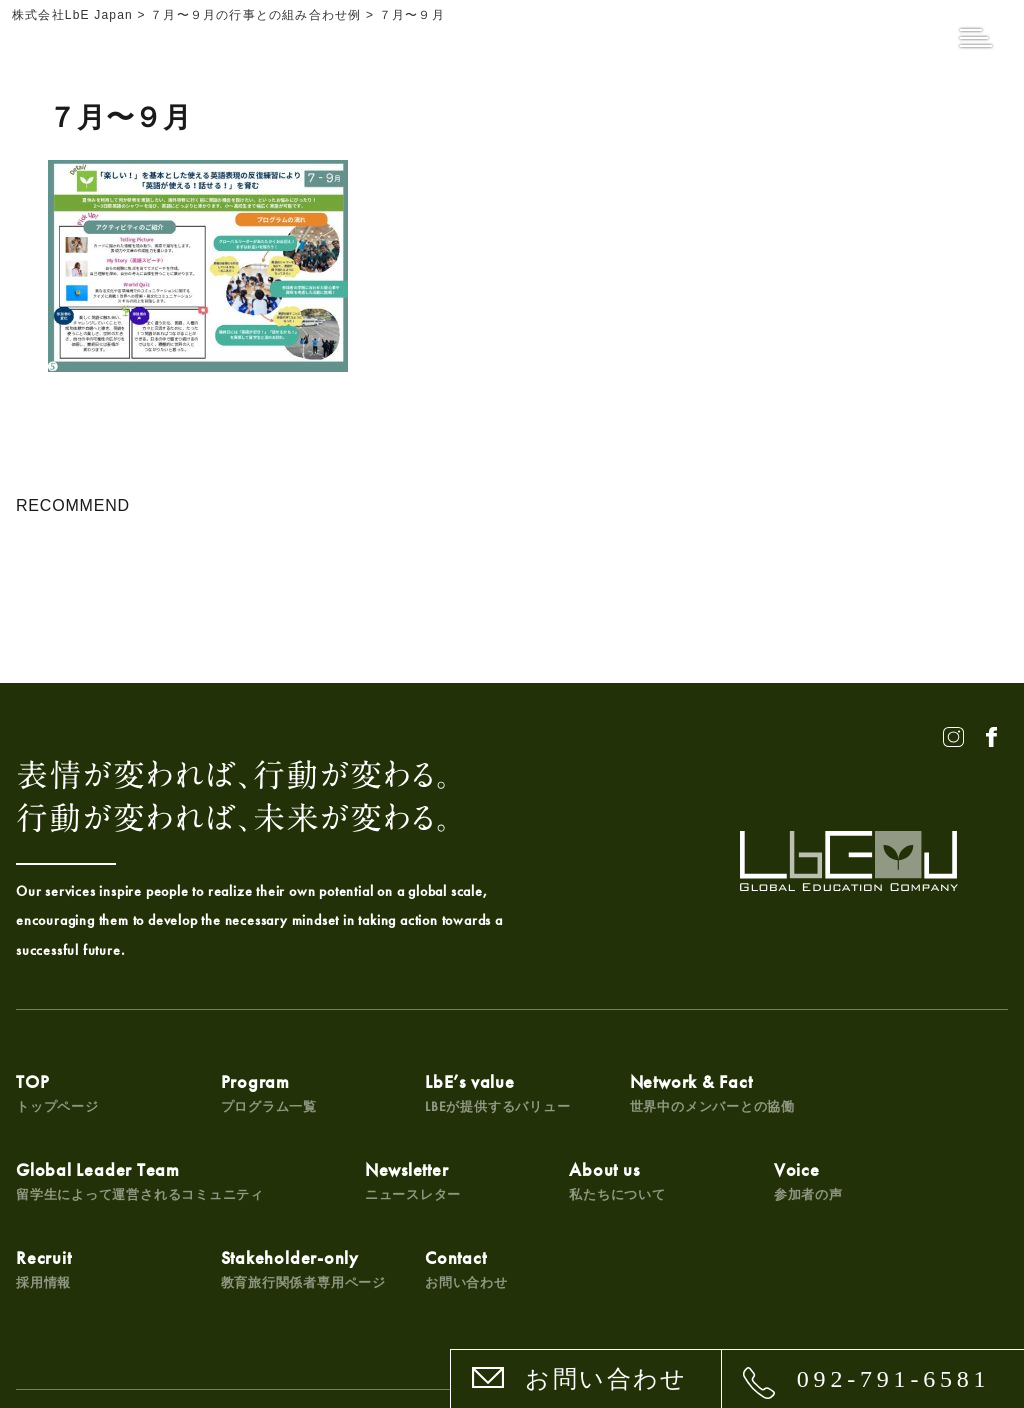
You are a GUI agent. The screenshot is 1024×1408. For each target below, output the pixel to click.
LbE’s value (420, 1105)
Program (229, 1105)
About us (229, 1209)
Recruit (540, 1209)
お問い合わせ (606, 1379)
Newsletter (64, 1209)
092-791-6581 (894, 1379)
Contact (884, 1209)
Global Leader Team (801, 1105)
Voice (381, 1209)
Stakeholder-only (759, 1203)
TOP (57, 1105)
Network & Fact (594, 1099)
